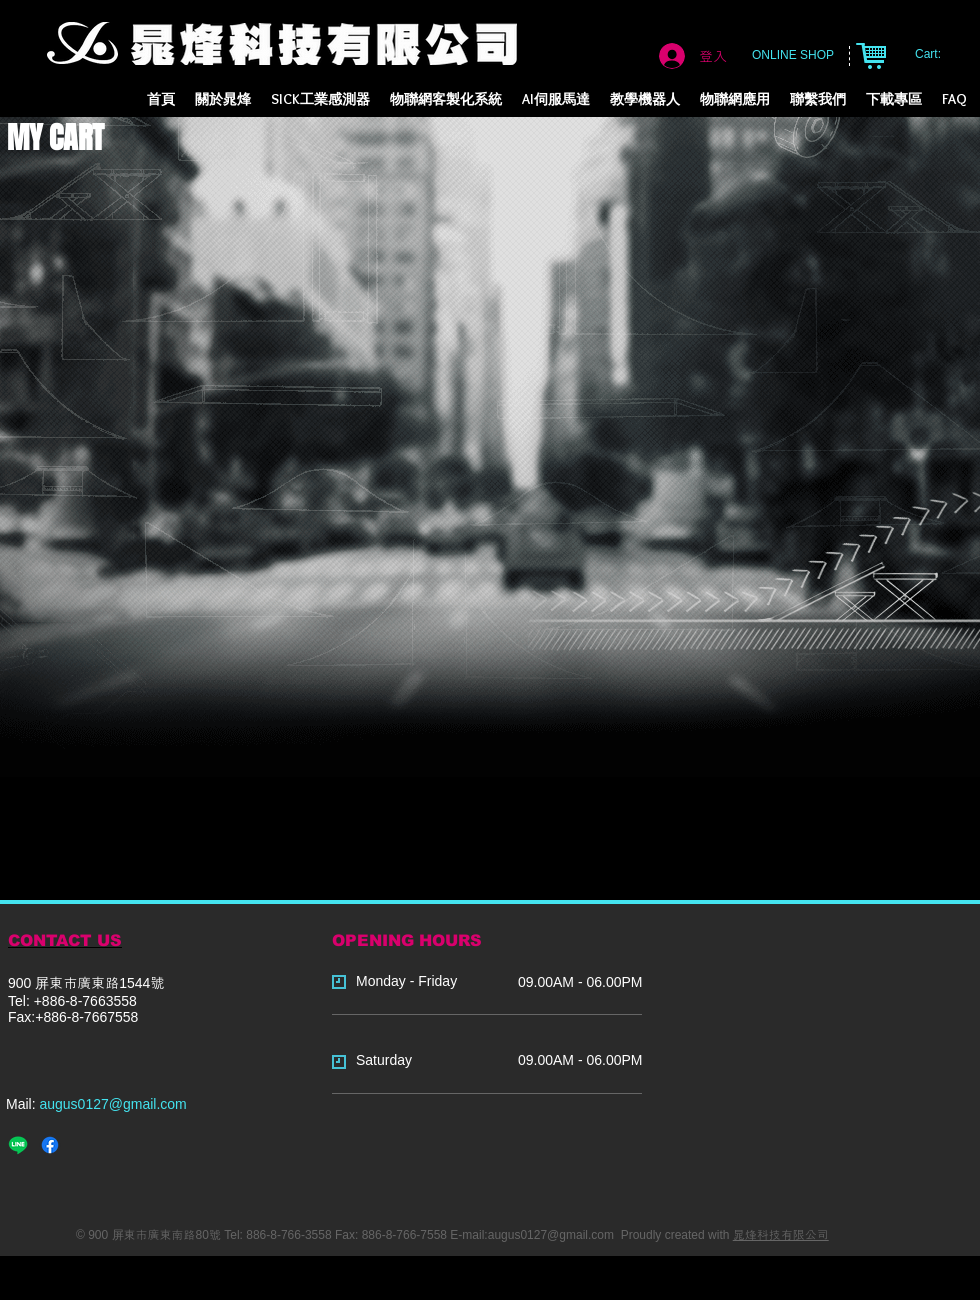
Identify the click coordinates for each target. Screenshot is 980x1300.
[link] (938, 54)
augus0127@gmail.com (112, 1104)
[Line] (18, 1145)
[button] (446, 99)
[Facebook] (50, 1145)
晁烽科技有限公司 (781, 1235)
